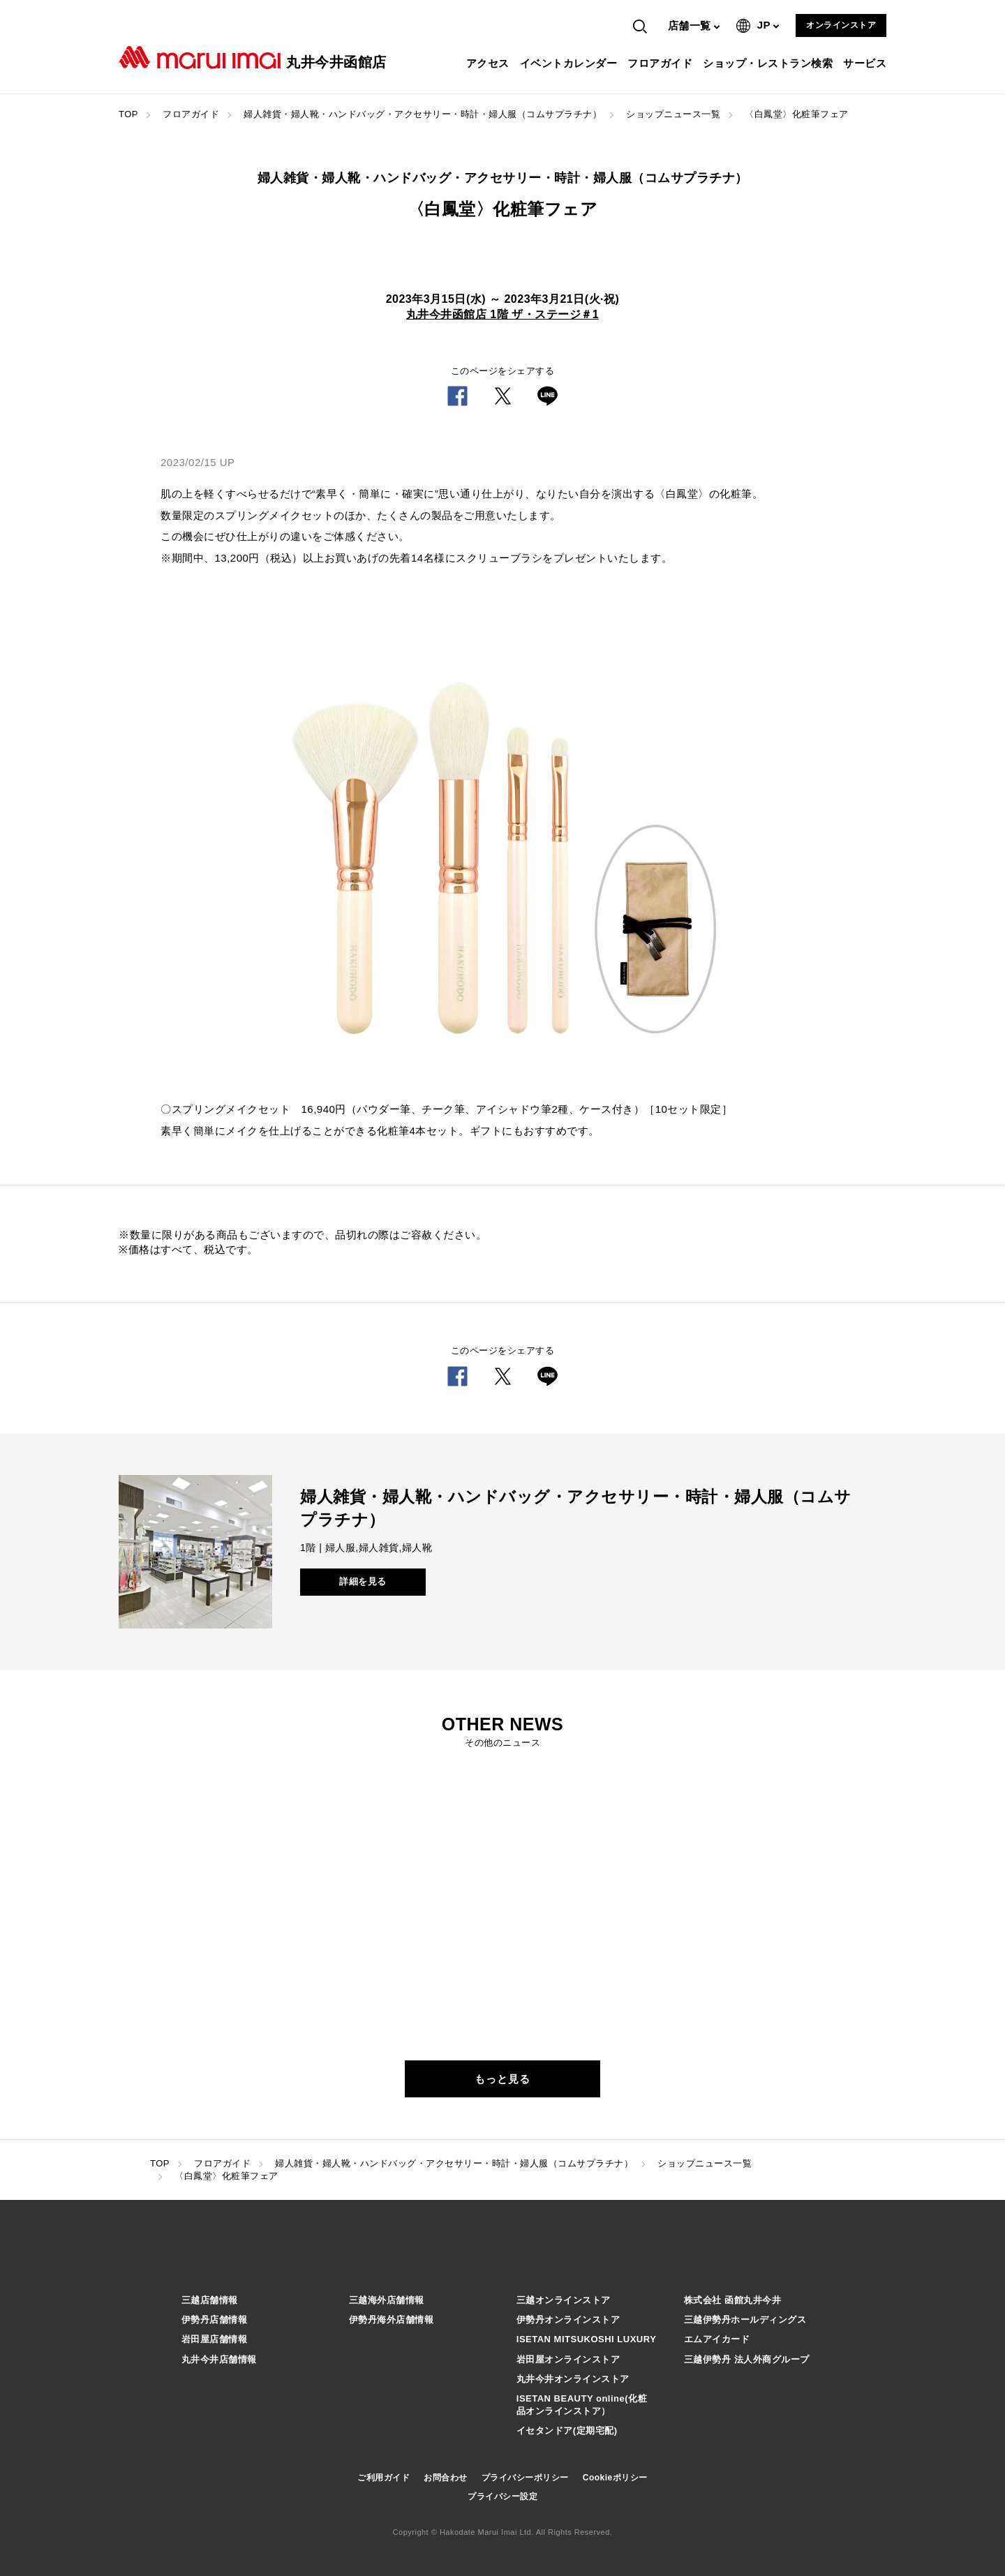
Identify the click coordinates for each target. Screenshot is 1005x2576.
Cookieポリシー (615, 2478)
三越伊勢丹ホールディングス (745, 2319)
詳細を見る (363, 1581)
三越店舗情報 (209, 2300)
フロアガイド (661, 63)
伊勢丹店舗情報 (214, 2319)
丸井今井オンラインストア (573, 2379)
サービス (866, 63)
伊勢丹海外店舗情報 (391, 2319)
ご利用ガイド (383, 2478)
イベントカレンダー (570, 63)
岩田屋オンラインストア (568, 2359)
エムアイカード (717, 2339)
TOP (128, 114)
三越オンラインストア (563, 2300)
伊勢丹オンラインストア (568, 2319)
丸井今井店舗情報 (219, 2359)
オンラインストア (841, 25)
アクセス (489, 63)
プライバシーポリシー (525, 2478)
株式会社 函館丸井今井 (732, 2300)
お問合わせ (446, 2478)
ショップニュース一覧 (673, 114)
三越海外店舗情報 (386, 2300)
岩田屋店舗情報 (214, 2339)
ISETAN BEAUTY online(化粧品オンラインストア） (581, 2404)
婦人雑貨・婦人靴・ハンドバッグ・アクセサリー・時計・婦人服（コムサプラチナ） (423, 114)
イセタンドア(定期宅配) (567, 2430)
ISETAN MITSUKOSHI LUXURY (586, 2339)
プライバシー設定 (502, 2496)
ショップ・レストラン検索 (769, 63)
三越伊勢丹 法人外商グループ (747, 2359)
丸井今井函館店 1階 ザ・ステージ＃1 (502, 314)
